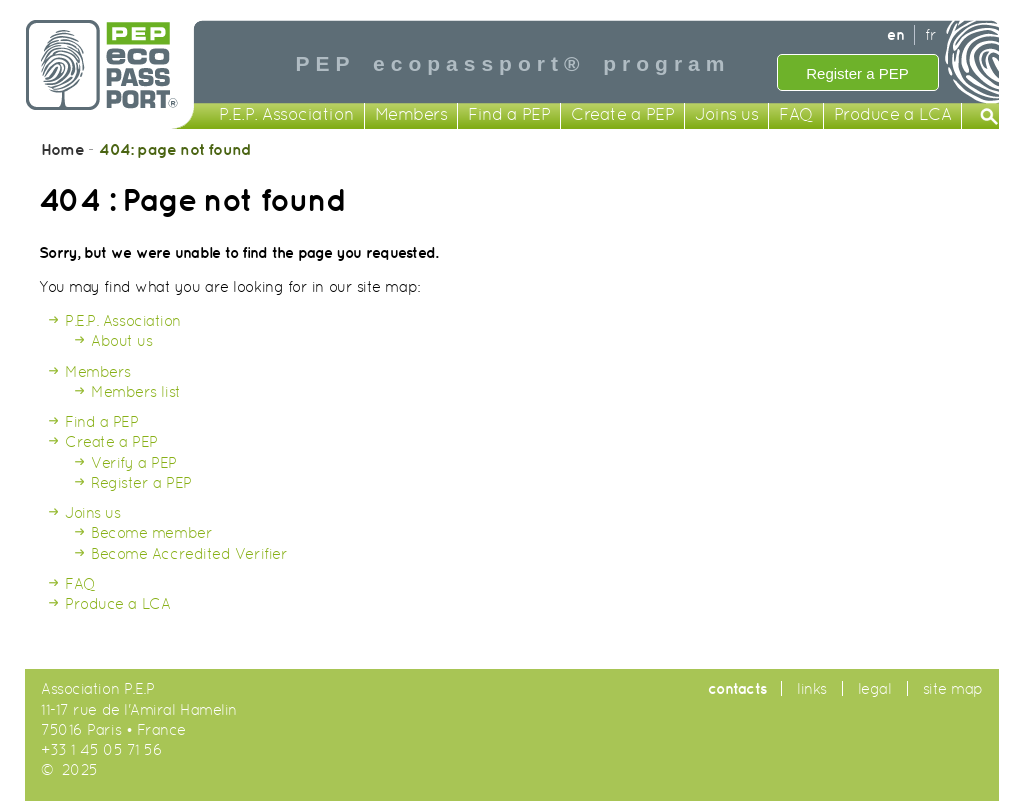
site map (953, 688)
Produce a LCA (893, 115)
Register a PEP (857, 73)
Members (411, 115)
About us (121, 340)
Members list (136, 391)
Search (990, 118)
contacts (737, 688)
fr (930, 34)
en (895, 34)
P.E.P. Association (286, 115)
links (812, 688)
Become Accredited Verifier (189, 553)
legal (875, 688)
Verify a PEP (134, 462)
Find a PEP (509, 115)
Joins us (726, 115)
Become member (151, 532)
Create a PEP (622, 115)
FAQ (796, 115)
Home (62, 149)
